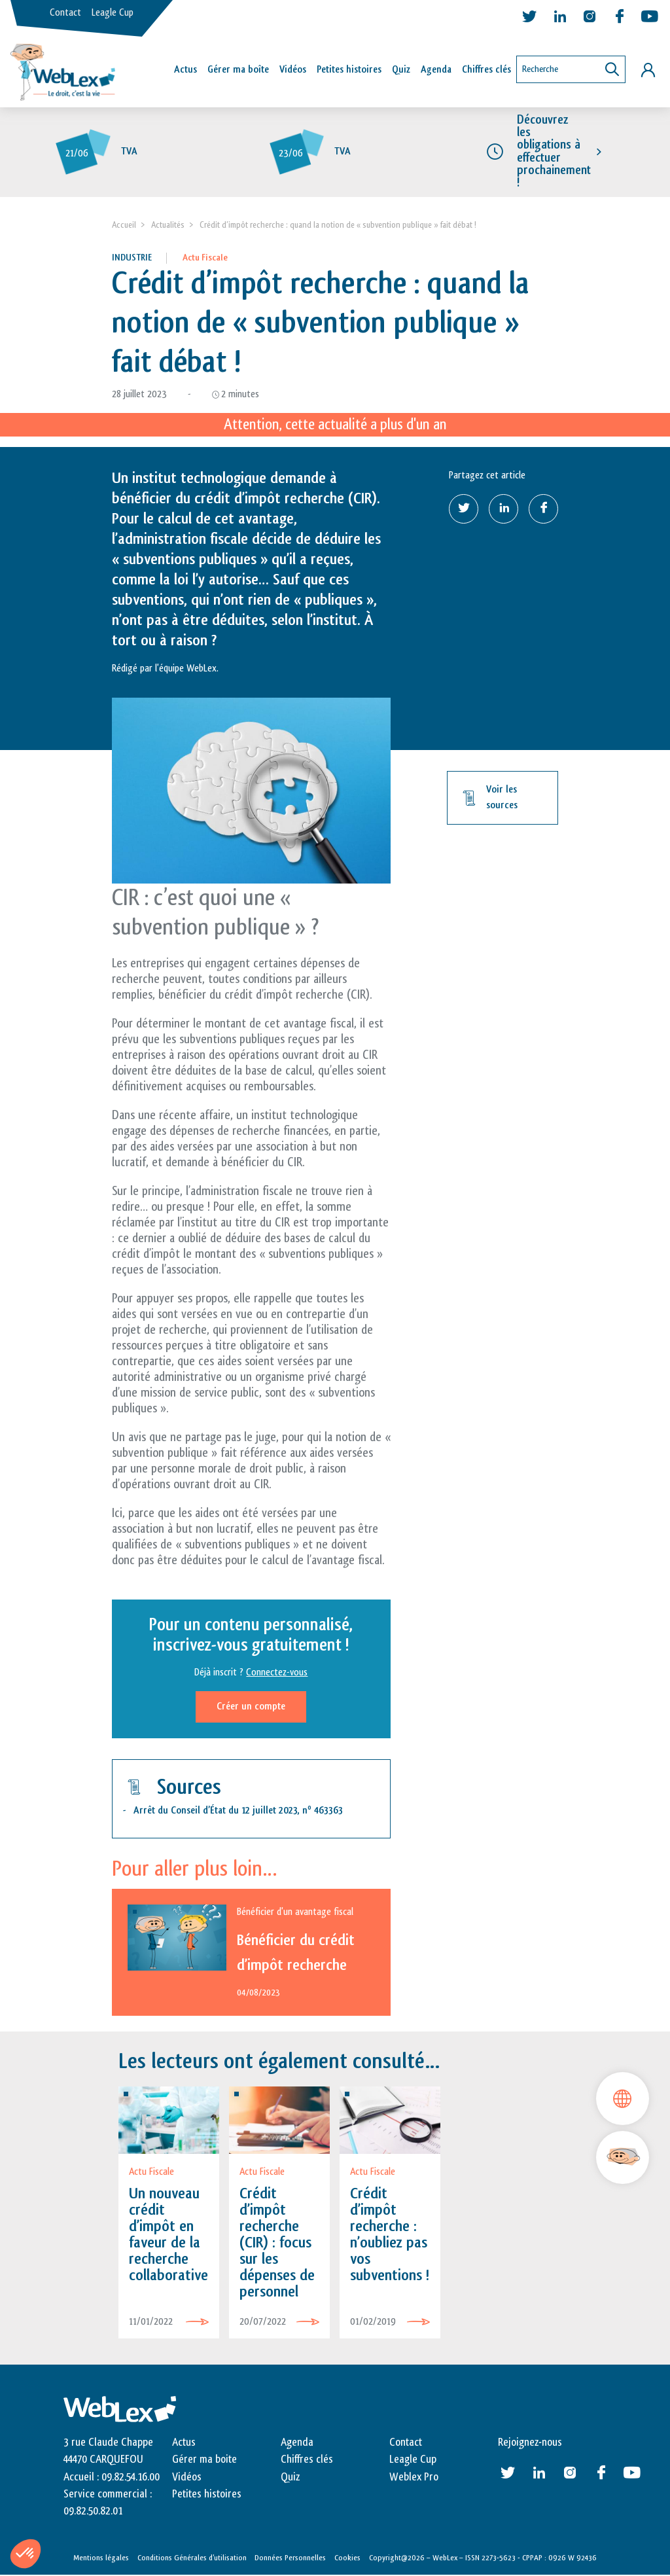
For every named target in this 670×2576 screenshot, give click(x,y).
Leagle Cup (112, 13)
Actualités (168, 225)
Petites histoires (349, 70)
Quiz (401, 70)
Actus (185, 70)
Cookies (347, 2558)
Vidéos (292, 70)
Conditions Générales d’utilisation (192, 2558)
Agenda (436, 70)
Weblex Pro (413, 2477)
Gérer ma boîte (238, 70)
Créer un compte (251, 1707)
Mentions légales (101, 2558)
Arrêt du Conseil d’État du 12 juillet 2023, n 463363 (238, 1811)
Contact (65, 13)
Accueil (124, 225)
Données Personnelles (290, 2558)
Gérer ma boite (204, 2460)
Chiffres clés (486, 70)
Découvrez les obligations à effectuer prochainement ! (554, 152)
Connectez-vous (277, 1673)
